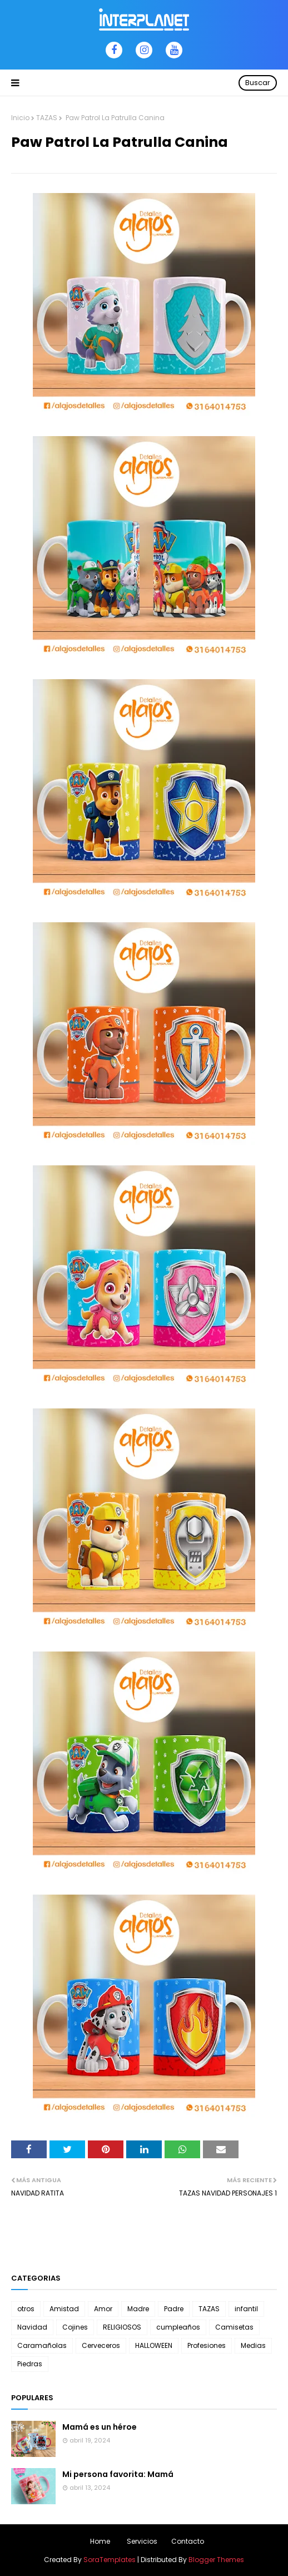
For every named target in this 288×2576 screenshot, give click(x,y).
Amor (103, 2308)
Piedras (29, 2364)
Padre (173, 2308)
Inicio (20, 117)
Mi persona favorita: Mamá (117, 2474)
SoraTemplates (109, 2559)
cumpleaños (178, 2327)
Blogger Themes (216, 2559)
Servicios (142, 2541)
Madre (138, 2308)
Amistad (64, 2308)
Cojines (75, 2327)
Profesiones (206, 2345)
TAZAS (46, 117)
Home (100, 2541)
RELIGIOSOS (122, 2327)
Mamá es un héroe (99, 2426)
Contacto (187, 2541)
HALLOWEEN (153, 2345)
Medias (253, 2345)
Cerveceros (101, 2345)
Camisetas (234, 2327)
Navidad (32, 2327)
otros (25, 2308)
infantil (246, 2308)
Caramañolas (42, 2345)
